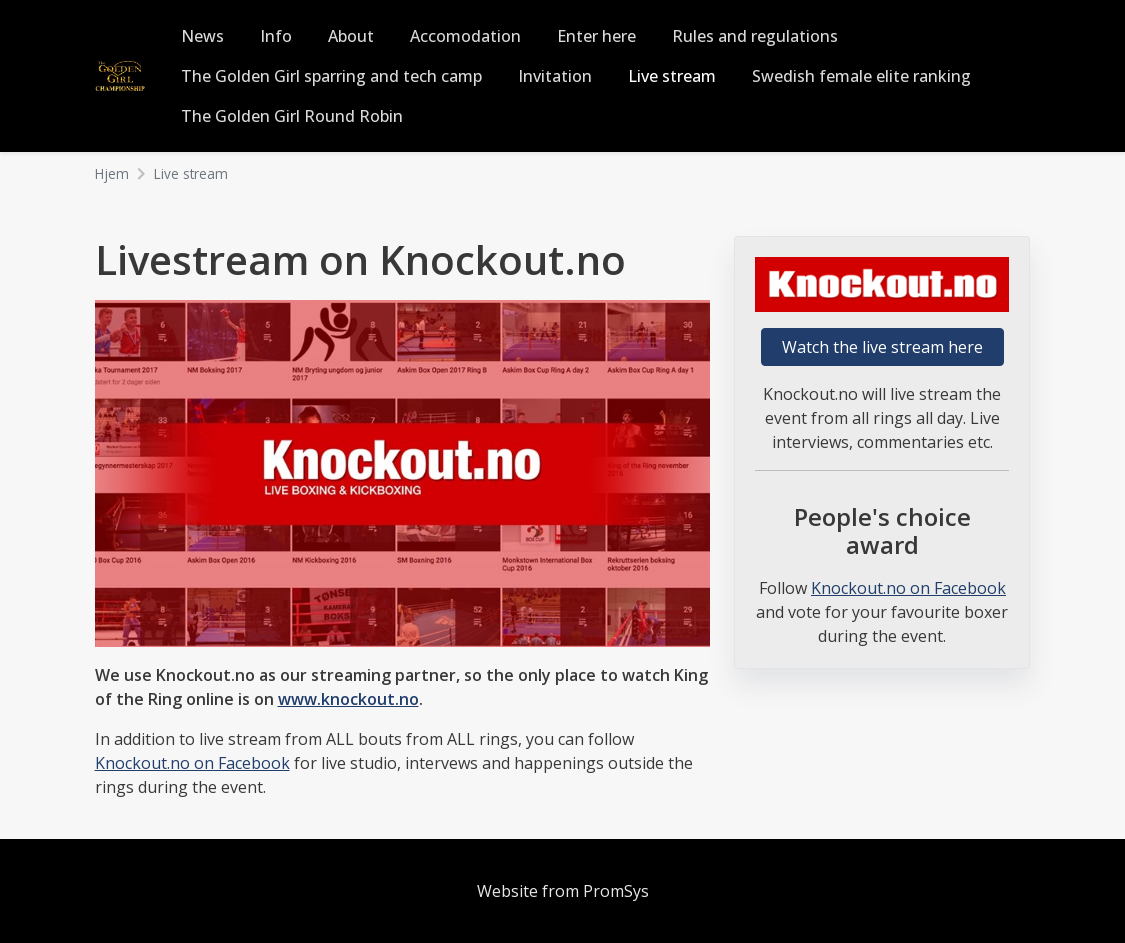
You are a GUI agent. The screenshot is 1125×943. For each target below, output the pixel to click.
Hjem (112, 173)
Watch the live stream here (882, 347)
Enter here (596, 36)
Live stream (672, 76)
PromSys (616, 891)
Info (276, 36)
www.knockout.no (348, 699)
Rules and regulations (755, 36)
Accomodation (465, 36)
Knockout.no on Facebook (192, 763)
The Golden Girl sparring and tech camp (331, 76)
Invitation (555, 76)
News (202, 36)
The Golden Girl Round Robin (292, 116)
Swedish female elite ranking (861, 76)
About (351, 36)
